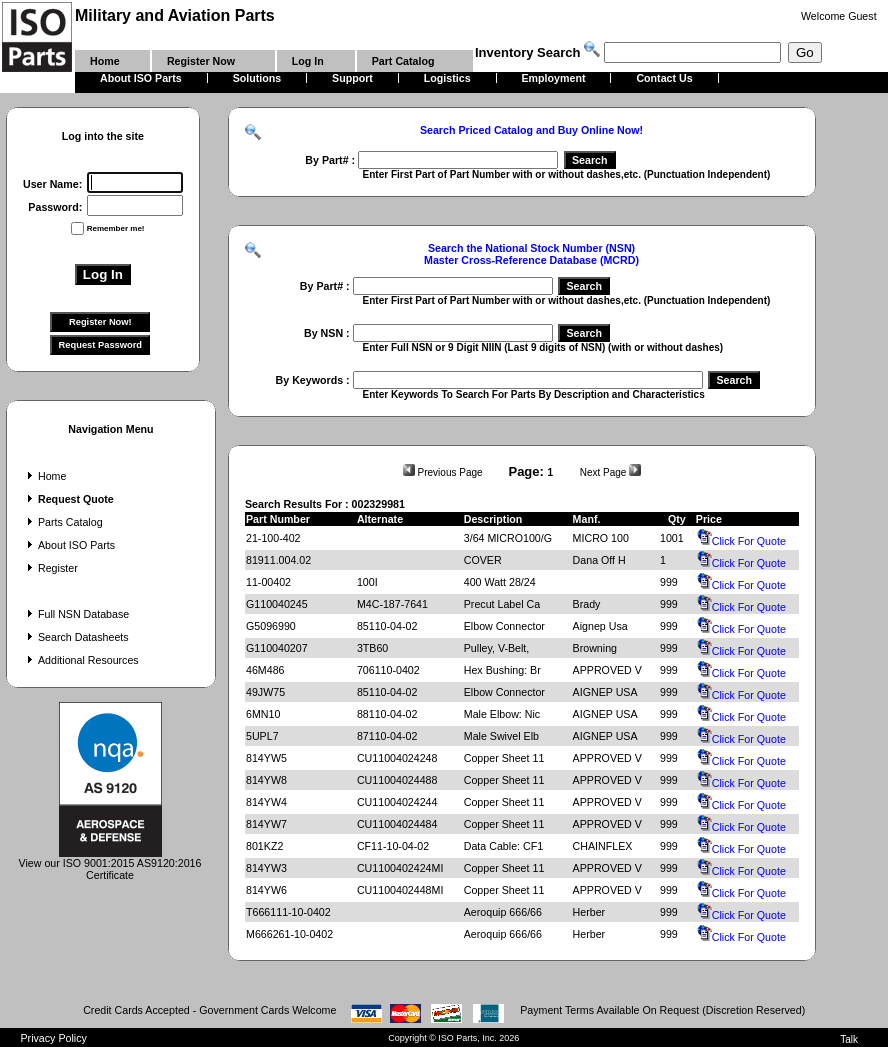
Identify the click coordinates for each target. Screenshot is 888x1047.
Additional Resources (81, 660)
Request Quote (68, 499)
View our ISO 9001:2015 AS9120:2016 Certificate (110, 864)
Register (50, 568)
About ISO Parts (69, 545)
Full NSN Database (76, 614)
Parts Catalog (63, 522)
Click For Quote (741, 541)
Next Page (610, 472)
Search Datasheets (76, 637)
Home (44, 476)
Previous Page (443, 472)
